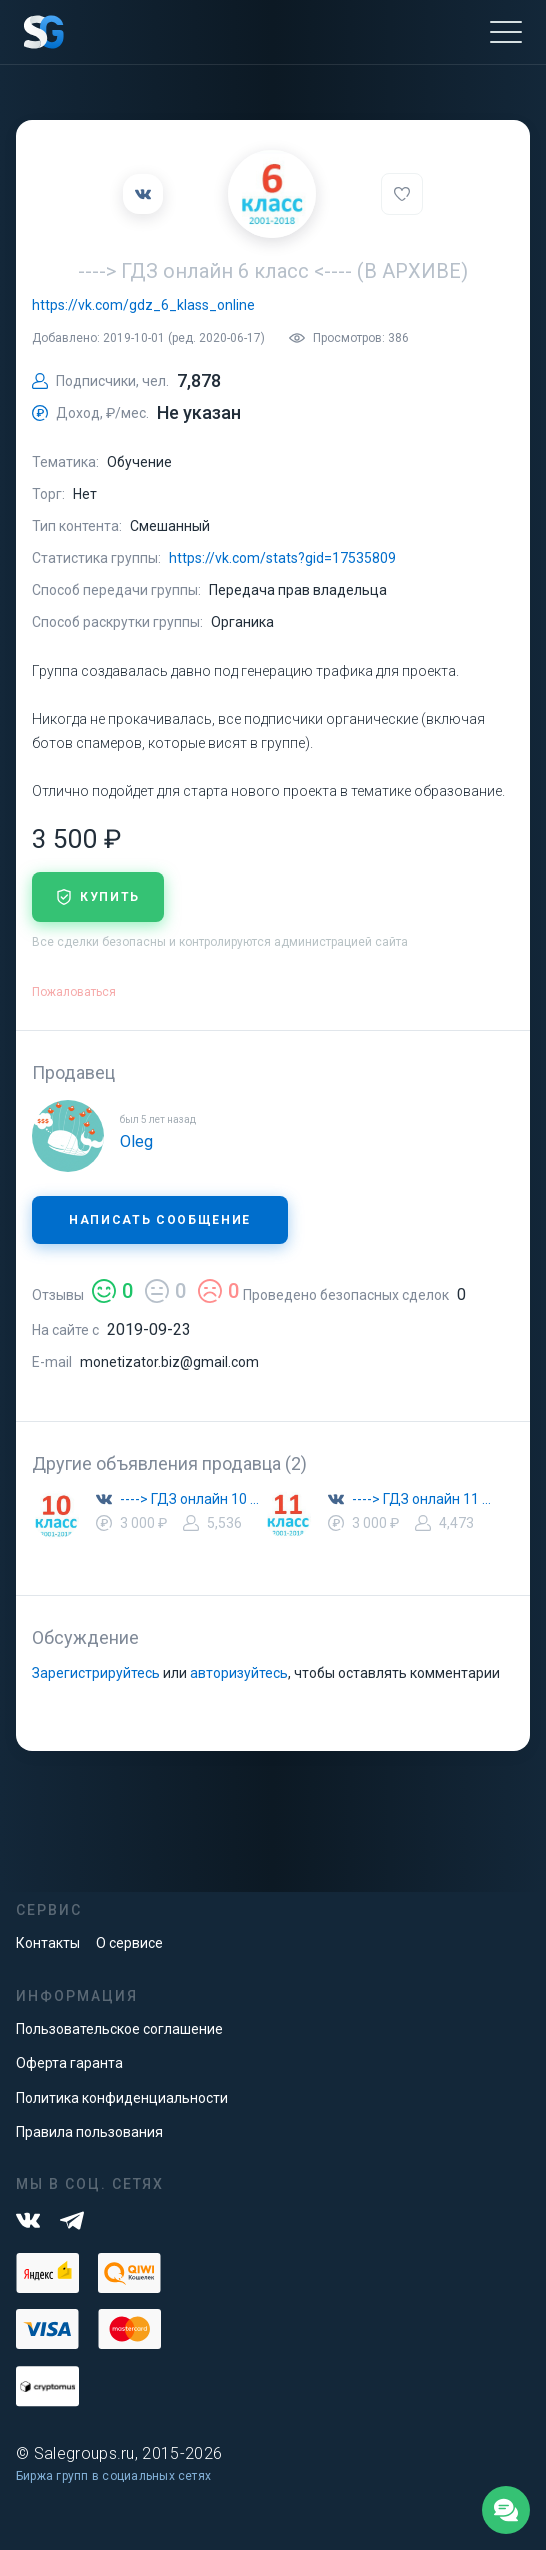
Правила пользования (89, 2132)
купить (98, 897)
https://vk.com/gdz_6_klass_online (143, 305)
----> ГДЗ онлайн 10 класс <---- (192, 1499)
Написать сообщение (160, 1220)
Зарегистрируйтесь (96, 1673)
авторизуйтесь (239, 1673)
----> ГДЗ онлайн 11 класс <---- (424, 1499)
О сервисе (129, 1943)
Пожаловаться (74, 992)
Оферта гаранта (69, 2063)
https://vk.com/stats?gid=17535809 (282, 558)
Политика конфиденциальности (122, 2098)
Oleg (136, 1141)
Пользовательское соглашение (119, 2029)
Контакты (48, 1943)
